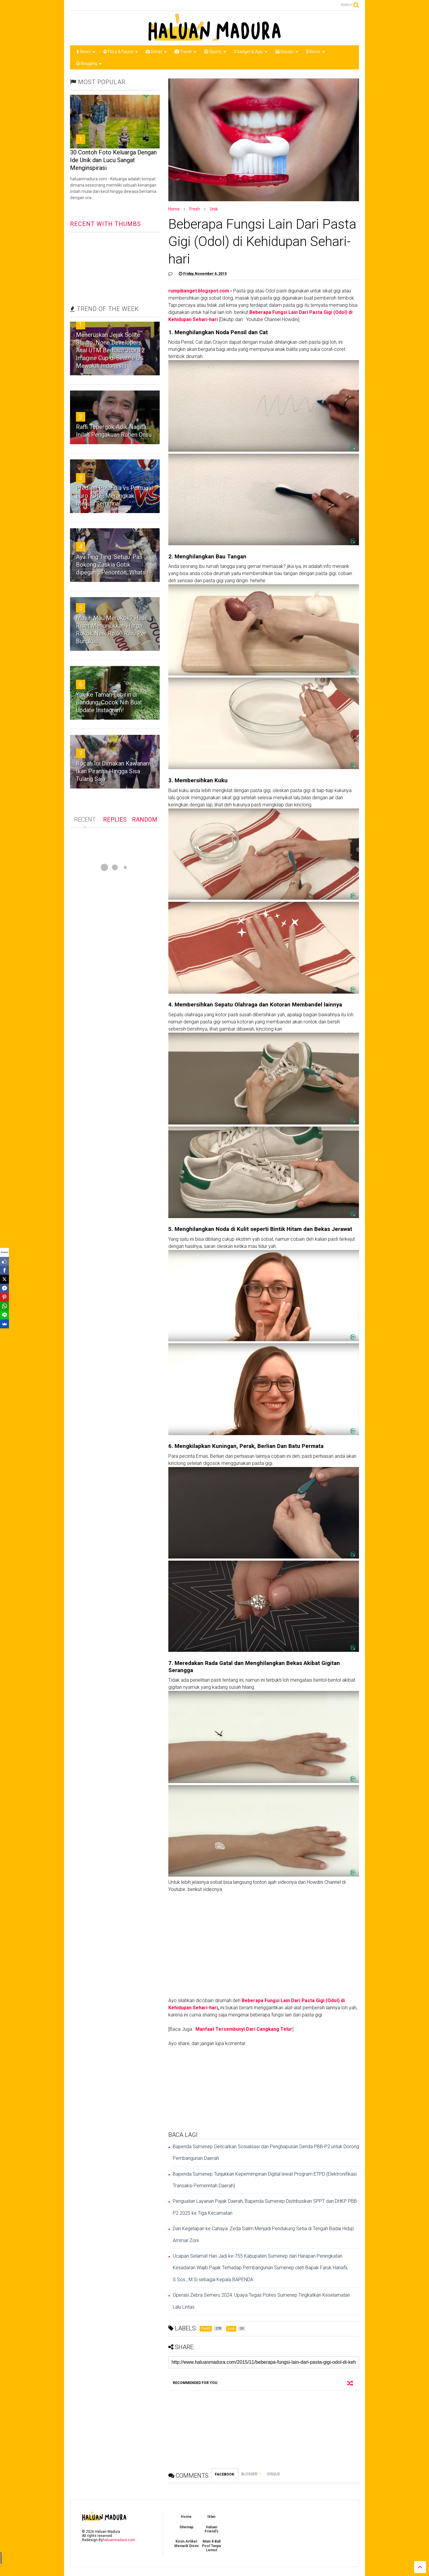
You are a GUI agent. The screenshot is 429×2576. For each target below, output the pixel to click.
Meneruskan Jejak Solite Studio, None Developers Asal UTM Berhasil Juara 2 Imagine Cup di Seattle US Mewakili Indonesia (110, 350)
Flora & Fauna (120, 51)
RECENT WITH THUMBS (105, 223)
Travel (185, 51)
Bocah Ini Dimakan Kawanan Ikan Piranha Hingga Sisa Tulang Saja (112, 771)
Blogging (89, 63)
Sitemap (186, 2527)
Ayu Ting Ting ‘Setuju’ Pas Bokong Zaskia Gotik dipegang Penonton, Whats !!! (114, 564)
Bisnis (315, 51)
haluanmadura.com (119, 2540)
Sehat (156, 51)
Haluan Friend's (211, 2529)
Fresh (194, 209)
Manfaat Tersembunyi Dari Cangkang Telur (243, 2029)
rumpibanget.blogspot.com (198, 291)
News (85, 51)
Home (174, 209)
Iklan (211, 2517)
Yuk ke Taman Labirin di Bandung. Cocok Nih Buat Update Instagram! (109, 702)
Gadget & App (251, 51)
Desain (286, 51)
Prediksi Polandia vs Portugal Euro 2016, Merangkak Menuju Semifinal (114, 495)
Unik (214, 209)
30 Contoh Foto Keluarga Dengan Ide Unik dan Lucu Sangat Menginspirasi (113, 160)
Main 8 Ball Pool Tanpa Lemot (211, 2545)
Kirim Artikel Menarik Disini (186, 2543)
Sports (215, 51)
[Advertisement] (263, 2089)
